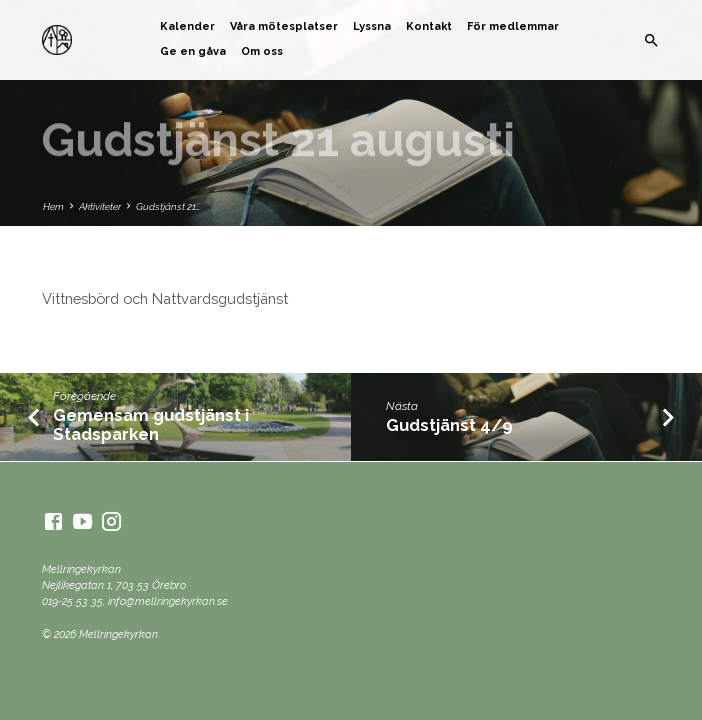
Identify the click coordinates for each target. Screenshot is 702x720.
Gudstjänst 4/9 (449, 425)
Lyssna (372, 26)
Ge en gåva (193, 51)
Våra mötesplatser (284, 26)
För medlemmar (513, 26)
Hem (53, 206)
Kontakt (429, 26)
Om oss (262, 51)
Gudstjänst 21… (168, 206)
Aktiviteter (100, 206)
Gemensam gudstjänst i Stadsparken (151, 424)
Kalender (187, 26)
